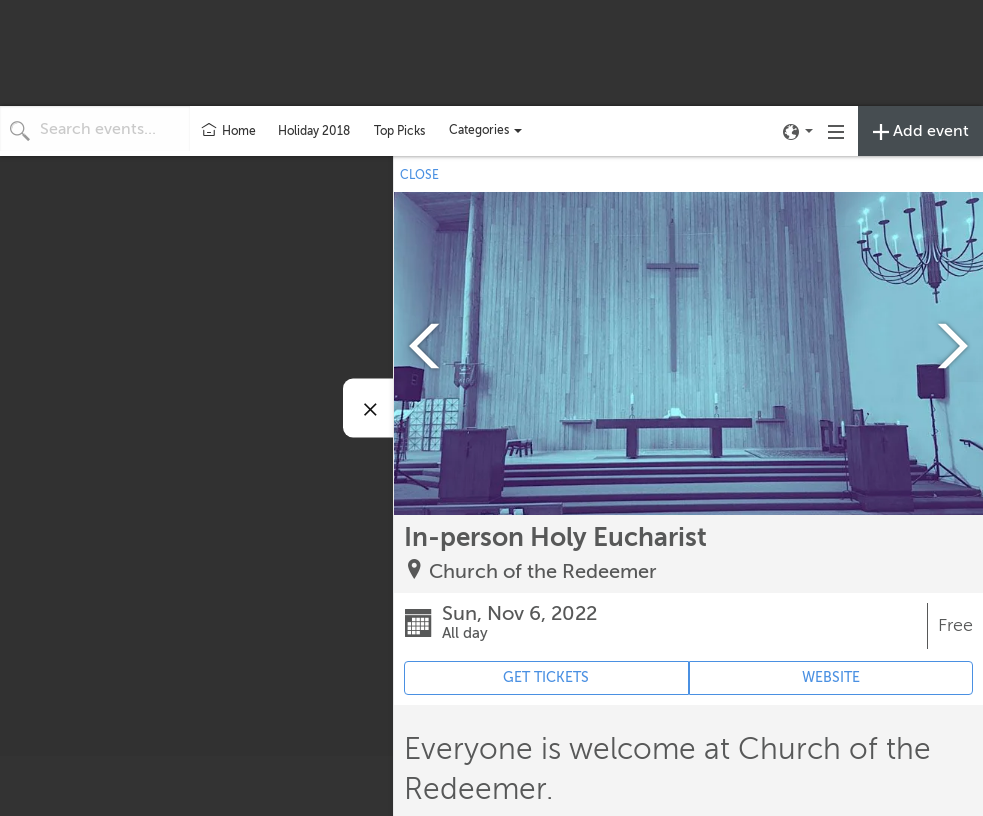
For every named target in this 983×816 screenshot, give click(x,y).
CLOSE (419, 175)
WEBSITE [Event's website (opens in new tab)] (831, 677)
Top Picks (399, 131)
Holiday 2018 (314, 131)
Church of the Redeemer (543, 571)
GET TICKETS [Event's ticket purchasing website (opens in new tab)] (546, 677)
